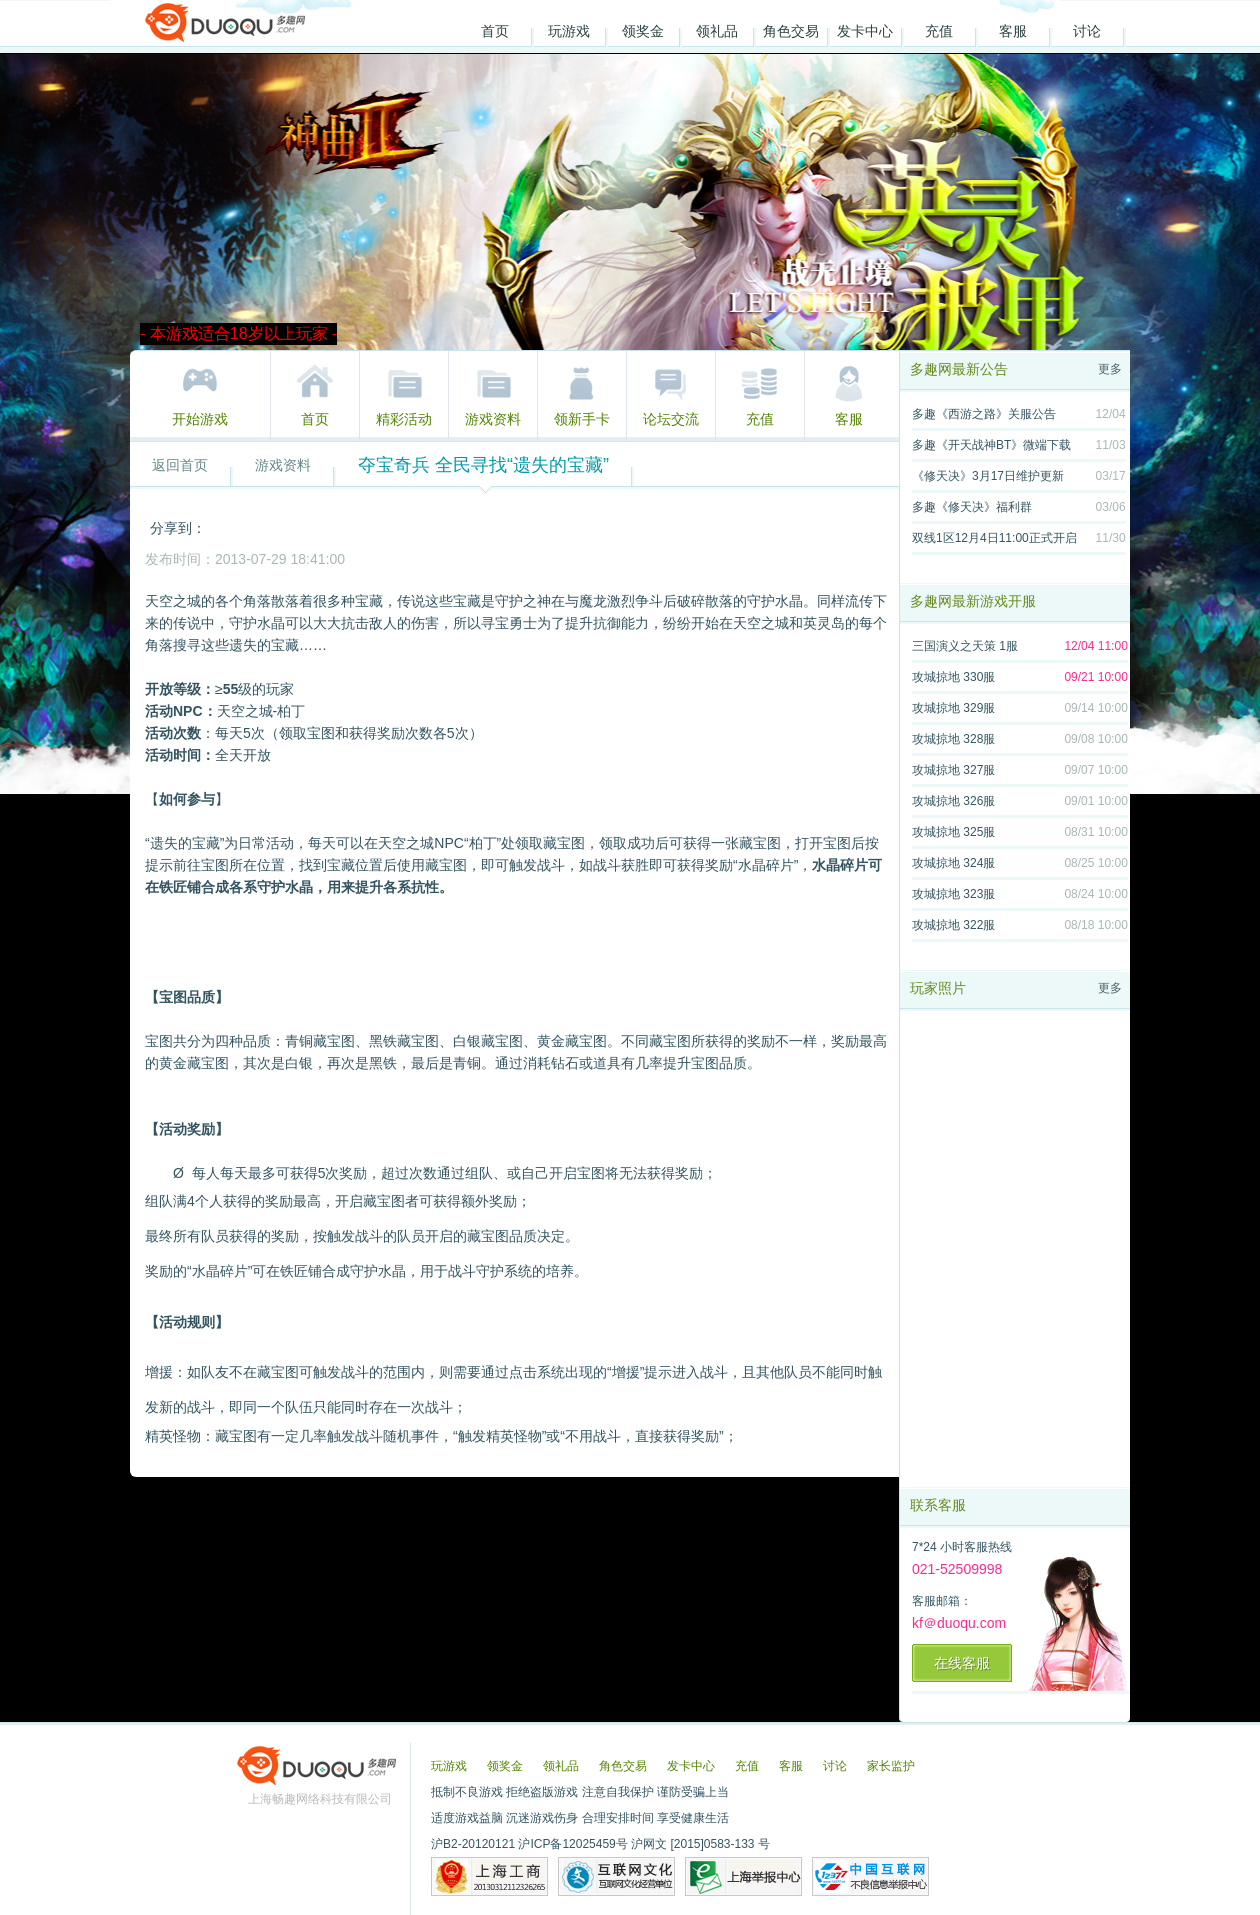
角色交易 (791, 31)
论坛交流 (671, 419)
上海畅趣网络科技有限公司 (320, 1799)
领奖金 (643, 31)
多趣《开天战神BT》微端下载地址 (991, 448)
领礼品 (717, 31)
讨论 (1087, 31)
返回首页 (180, 465)
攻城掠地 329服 (953, 708)
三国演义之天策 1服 (965, 646)
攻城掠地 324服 (953, 863)
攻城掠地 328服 (953, 739)
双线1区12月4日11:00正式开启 (994, 538)
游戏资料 (493, 419)
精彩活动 (404, 419)
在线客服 (962, 1663)
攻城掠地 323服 (953, 894)
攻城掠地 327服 (953, 770)
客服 (1013, 31)
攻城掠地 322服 (953, 925)
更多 (1110, 369)
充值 (939, 31)
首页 (495, 31)
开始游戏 (200, 419)
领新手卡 (582, 419)
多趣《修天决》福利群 (972, 507)
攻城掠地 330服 (953, 677)
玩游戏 (569, 31)
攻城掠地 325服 (953, 832)
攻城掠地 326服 (953, 801)
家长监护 (891, 1766)
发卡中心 (865, 31)
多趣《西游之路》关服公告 (984, 414)
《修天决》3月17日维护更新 (988, 476)
